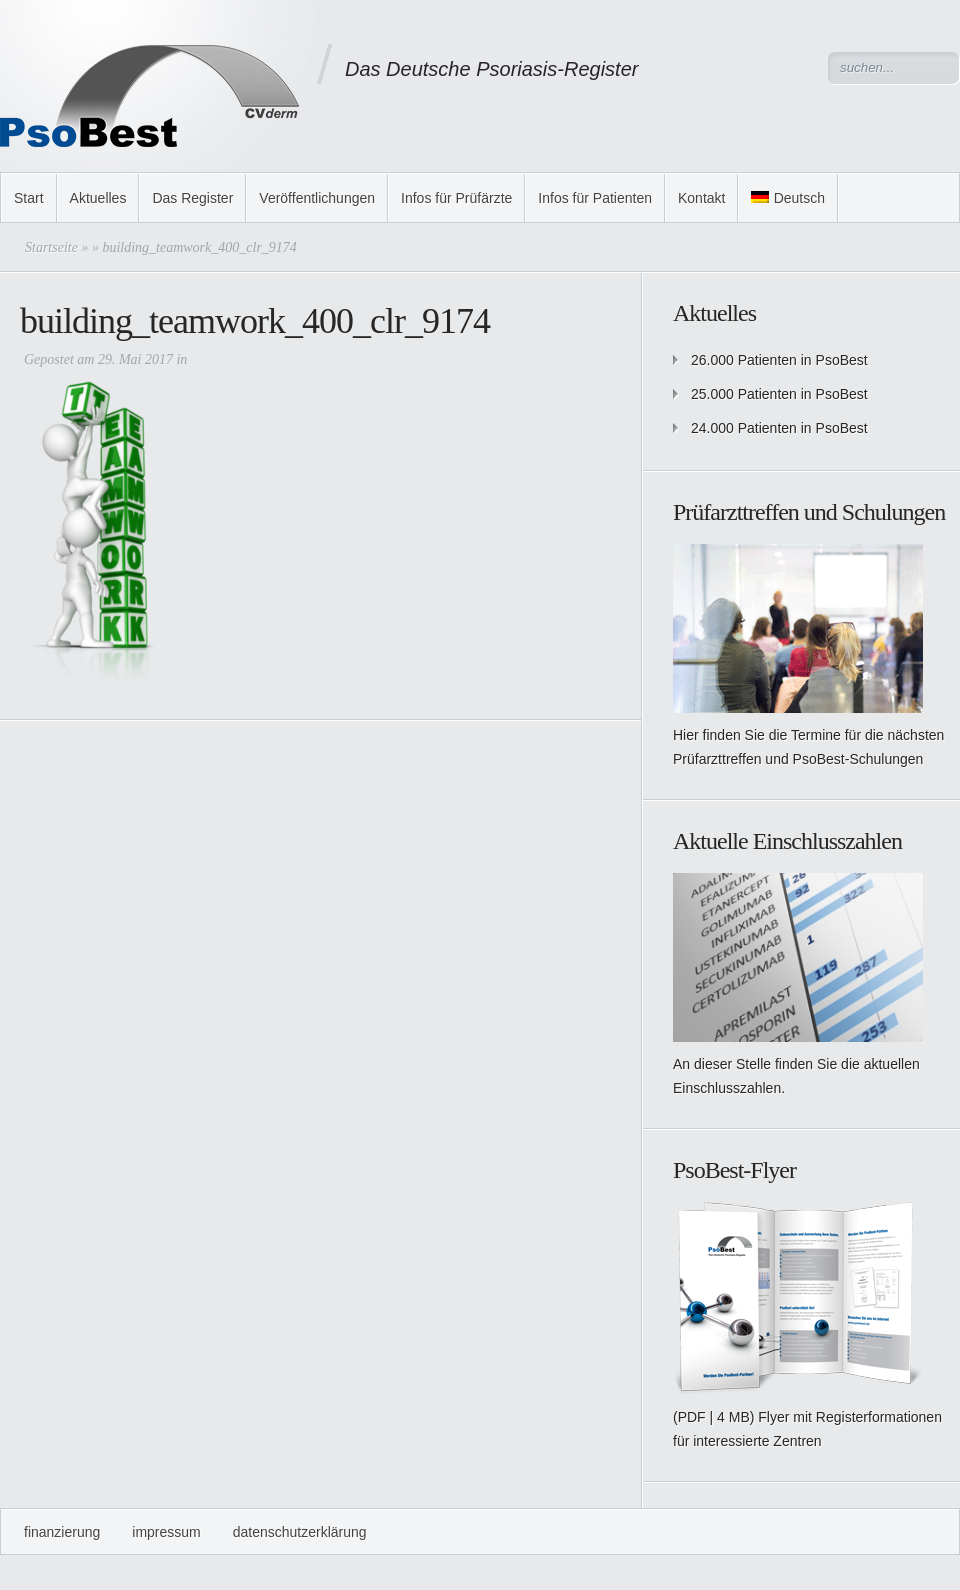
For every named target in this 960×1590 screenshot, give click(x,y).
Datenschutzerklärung (300, 1532)
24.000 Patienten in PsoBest (779, 428)
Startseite (51, 247)
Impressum (166, 1532)
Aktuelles (98, 198)
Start (29, 198)
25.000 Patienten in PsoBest (779, 394)
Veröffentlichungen (317, 198)
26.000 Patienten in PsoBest (779, 360)
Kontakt (701, 198)
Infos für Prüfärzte (456, 198)
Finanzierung (62, 1532)
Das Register (192, 198)
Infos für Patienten (595, 198)
